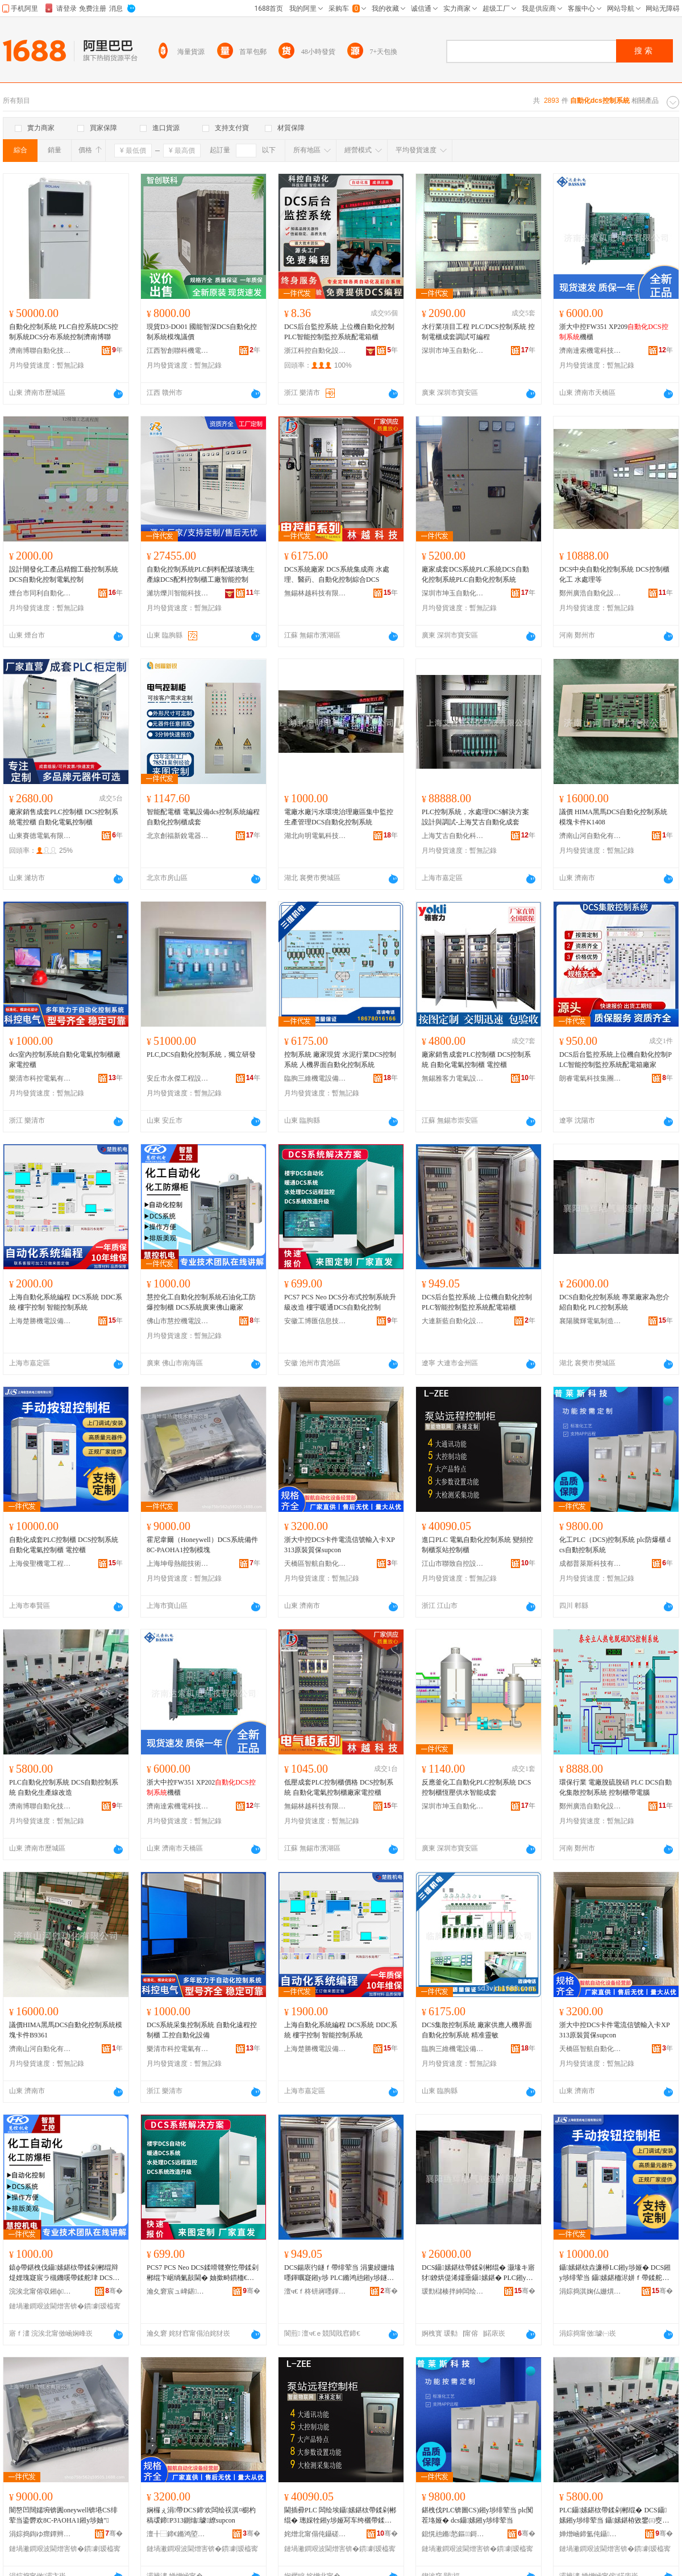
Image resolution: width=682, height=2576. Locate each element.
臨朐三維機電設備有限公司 (315, 1078)
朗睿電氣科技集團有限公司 (590, 1078)
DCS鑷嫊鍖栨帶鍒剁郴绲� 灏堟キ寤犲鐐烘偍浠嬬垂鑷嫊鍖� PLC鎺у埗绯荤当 (478, 2273)
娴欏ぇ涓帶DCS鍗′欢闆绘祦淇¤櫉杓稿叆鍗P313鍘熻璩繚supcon (201, 2515)
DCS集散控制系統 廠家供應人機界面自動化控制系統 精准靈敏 (477, 2030)
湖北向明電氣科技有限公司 (315, 836)
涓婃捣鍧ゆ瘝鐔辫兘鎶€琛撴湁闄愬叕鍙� (40, 2534)
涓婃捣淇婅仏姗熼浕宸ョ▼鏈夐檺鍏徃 (590, 2291)
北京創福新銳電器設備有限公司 (178, 836)
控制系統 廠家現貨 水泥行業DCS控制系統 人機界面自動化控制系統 (340, 1060)
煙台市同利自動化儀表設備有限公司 (40, 593)
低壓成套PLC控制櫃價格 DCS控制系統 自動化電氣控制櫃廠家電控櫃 (338, 1787)
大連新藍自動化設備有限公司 (453, 1321)
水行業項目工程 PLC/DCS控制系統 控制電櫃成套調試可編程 (478, 332)
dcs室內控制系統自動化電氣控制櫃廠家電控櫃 (64, 1060)
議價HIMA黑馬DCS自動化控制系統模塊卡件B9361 (65, 2030)
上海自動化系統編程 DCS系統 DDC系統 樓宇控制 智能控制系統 (65, 1302)
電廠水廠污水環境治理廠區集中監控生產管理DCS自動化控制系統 (338, 817)
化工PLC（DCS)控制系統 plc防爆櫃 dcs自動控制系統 (615, 1545)
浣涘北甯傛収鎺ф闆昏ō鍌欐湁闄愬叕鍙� (40, 2291)
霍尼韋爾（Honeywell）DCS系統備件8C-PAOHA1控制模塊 (202, 1545)
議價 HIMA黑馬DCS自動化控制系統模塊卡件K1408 (613, 817)
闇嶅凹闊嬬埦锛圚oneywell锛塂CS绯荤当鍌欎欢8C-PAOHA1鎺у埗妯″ (63, 2515)
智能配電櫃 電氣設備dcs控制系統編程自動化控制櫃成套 (203, 817)
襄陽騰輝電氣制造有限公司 (590, 1321)
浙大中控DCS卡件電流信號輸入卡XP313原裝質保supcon (339, 1545)
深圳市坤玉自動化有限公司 (453, 351)
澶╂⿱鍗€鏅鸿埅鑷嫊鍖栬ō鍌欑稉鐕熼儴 (178, 2534)
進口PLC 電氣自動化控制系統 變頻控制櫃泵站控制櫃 (477, 1545)
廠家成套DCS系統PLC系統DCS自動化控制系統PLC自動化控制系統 (475, 574)
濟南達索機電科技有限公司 (590, 351)
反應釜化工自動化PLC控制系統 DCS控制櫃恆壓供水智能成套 (476, 1787)
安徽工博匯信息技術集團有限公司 (315, 1321)
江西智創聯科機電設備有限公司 (178, 351)
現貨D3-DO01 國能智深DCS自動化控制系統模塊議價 (202, 332)
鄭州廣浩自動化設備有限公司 (590, 593)
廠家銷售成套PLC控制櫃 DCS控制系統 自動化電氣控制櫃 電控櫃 (476, 1060)
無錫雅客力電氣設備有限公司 (453, 1078)
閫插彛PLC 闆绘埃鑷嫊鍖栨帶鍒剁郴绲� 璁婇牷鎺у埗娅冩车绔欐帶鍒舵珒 (340, 2515)
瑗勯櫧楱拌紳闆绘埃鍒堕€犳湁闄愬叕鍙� (453, 2291)
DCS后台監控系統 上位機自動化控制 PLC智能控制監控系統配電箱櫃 (339, 332)
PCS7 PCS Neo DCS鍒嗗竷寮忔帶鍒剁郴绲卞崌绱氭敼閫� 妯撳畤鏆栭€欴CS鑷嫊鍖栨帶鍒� (203, 2273)
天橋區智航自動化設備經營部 (315, 1564)
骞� (114, 2291)
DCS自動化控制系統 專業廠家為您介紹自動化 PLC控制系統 (614, 1302)
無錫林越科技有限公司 (315, 593)
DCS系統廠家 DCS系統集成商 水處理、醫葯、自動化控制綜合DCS (336, 574)
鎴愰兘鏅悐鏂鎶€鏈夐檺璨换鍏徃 (453, 2534)
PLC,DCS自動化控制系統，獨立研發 (201, 1054)
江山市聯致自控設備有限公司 (453, 1564)
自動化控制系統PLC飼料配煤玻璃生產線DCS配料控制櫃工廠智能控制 (201, 574)
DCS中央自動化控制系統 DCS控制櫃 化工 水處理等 (614, 574)
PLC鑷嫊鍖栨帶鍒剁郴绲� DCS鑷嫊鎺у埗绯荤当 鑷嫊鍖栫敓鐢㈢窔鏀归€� (614, 2515)
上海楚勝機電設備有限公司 (40, 1321)
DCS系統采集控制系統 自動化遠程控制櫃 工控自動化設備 (202, 2030)
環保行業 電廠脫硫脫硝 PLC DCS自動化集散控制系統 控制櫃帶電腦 (615, 1787)
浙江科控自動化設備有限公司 (315, 351)
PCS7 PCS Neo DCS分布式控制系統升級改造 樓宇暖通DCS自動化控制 (340, 1302)
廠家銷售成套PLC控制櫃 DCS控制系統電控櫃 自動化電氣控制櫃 (63, 817)
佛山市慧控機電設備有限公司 (178, 1321)
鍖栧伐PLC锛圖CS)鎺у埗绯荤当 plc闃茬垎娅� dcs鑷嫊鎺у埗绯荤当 (477, 2515)
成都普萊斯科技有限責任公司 (590, 1564)
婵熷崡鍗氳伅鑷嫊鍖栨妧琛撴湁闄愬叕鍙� (590, 2534)
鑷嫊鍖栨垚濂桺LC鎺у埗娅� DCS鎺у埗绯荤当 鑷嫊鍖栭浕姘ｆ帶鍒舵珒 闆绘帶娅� (615, 2273)
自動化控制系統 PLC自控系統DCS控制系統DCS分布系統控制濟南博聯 (63, 332)
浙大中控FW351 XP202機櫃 (201, 1787)
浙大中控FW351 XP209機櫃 (613, 332)
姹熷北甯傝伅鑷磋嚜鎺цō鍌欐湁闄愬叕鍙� (315, 2534)
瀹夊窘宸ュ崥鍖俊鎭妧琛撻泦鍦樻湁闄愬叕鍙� (178, 2291)
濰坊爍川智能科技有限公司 (178, 593)
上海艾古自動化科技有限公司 (453, 836)
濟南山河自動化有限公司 (590, 836)
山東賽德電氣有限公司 (40, 836)
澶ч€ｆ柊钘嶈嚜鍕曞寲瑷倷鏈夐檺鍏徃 (315, 2291)
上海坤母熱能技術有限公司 (178, 1564)
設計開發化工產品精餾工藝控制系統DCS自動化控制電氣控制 (63, 574)
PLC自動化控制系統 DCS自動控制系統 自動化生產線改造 (63, 1787)
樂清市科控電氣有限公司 (40, 1078)
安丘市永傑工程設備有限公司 (178, 1078)
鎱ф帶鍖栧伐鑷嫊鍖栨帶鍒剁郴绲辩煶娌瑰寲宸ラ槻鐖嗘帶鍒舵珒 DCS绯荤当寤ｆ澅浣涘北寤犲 (64, 2273)
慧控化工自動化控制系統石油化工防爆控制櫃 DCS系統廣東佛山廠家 (201, 1302)
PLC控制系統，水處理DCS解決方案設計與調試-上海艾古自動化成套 (475, 817)
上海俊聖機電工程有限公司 (40, 1564)
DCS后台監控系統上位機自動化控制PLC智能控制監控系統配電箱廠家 (615, 1060)
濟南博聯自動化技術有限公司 (40, 351)
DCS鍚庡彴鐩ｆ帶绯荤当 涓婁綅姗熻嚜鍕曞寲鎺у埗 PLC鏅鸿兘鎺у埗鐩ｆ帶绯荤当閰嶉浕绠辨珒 (339, 2273)
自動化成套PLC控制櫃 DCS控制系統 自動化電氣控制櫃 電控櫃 (63, 1545)
